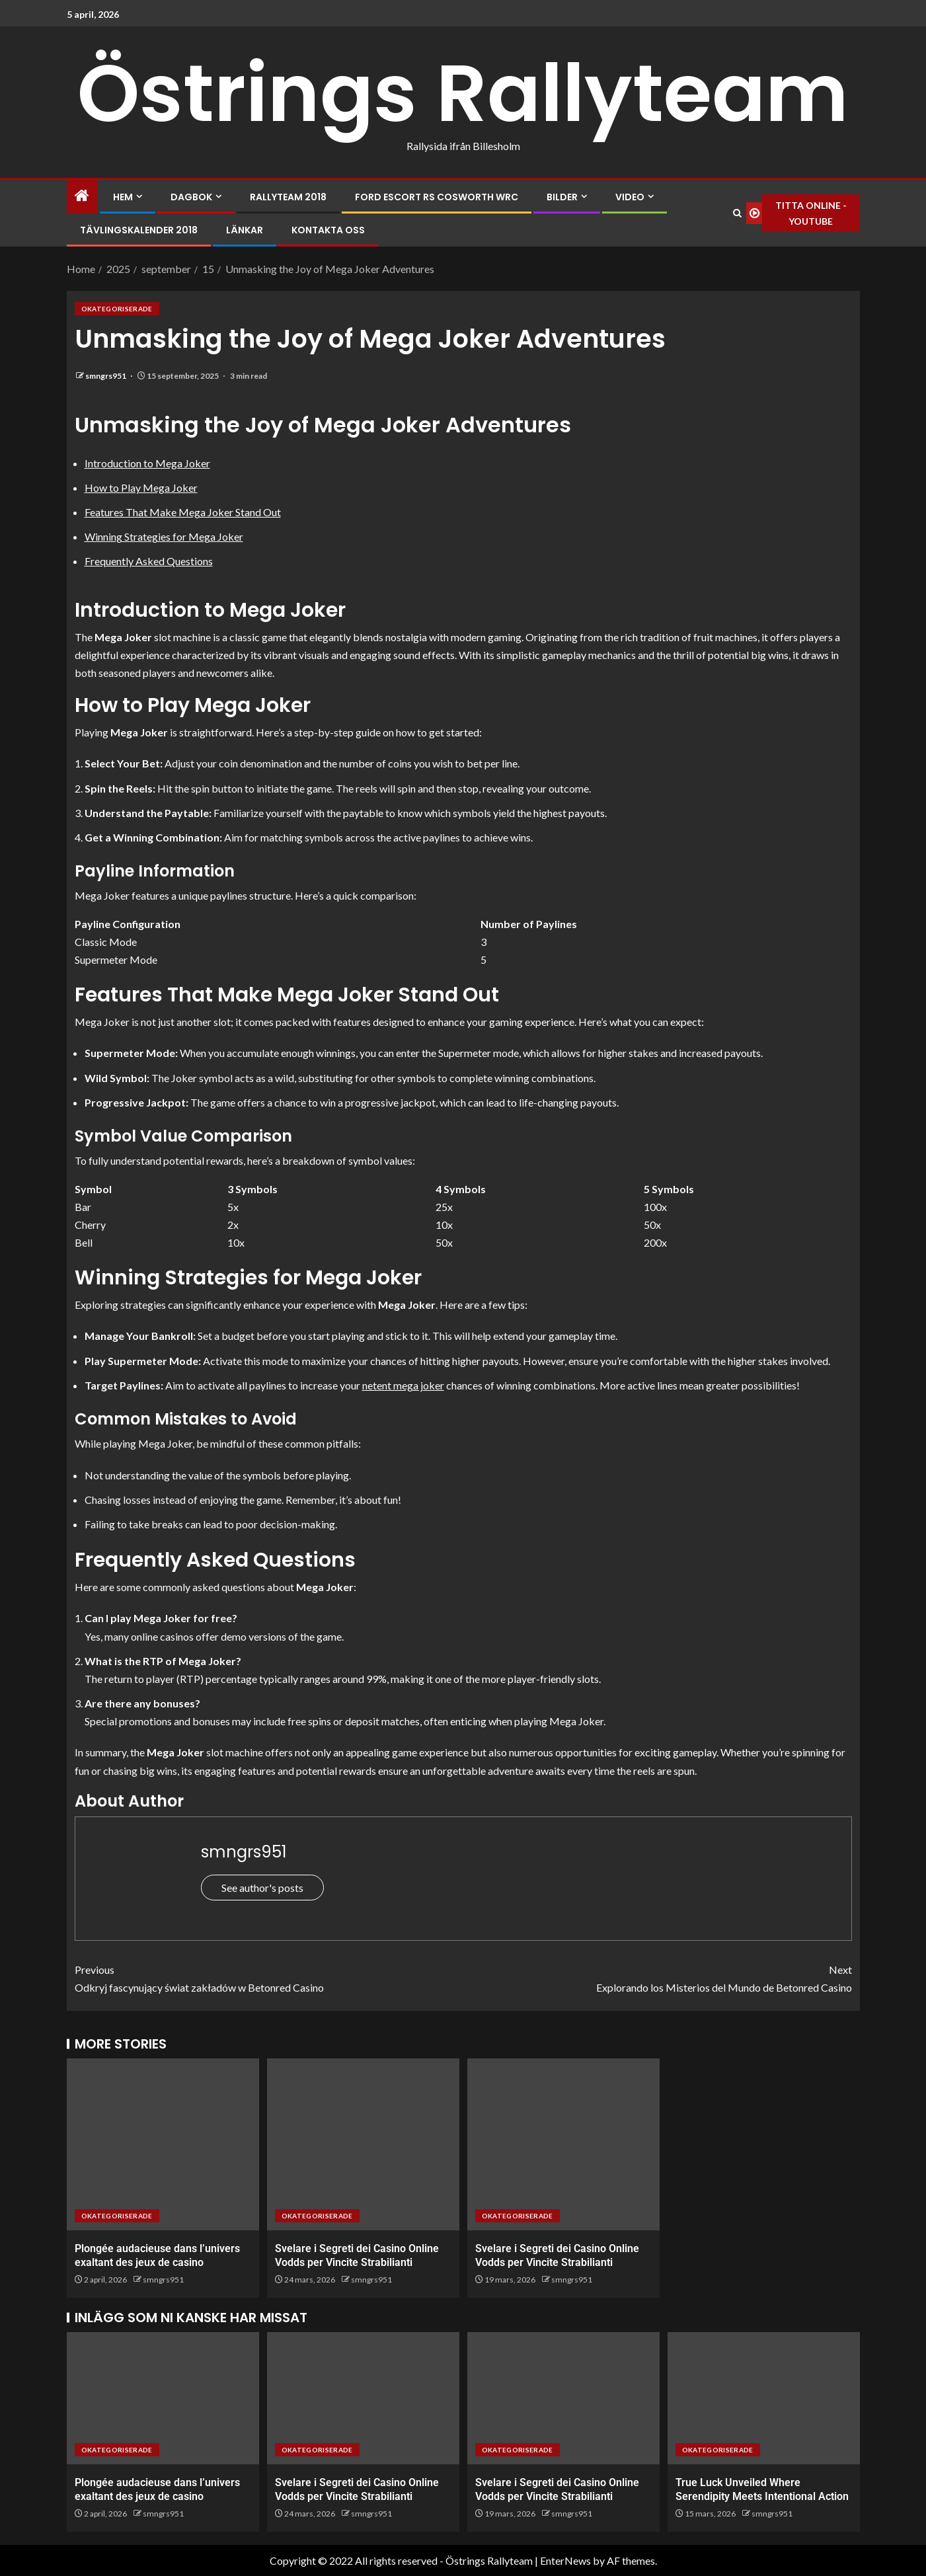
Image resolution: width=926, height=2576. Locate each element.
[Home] (82, 196)
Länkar (244, 230)
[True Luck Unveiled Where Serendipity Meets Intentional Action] (764, 2398)
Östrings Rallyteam (463, 93)
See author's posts (262, 1887)
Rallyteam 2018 (288, 197)
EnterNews (565, 2560)
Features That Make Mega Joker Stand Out (183, 512)
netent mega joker (403, 1385)
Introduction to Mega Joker (147, 463)
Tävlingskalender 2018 (139, 230)
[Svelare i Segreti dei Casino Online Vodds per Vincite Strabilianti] (363, 2144)
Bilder (562, 197)
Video (629, 197)
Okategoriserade (117, 309)
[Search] (737, 213)
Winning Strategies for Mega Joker (164, 536)
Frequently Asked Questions (149, 561)
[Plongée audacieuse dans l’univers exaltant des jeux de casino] (163, 2144)
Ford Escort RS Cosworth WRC (436, 197)
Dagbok (191, 197)
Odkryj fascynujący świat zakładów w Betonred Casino (269, 1977)
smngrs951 (106, 376)
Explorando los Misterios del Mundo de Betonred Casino (657, 1977)
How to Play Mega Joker (141, 487)
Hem (123, 197)
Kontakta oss (328, 230)
